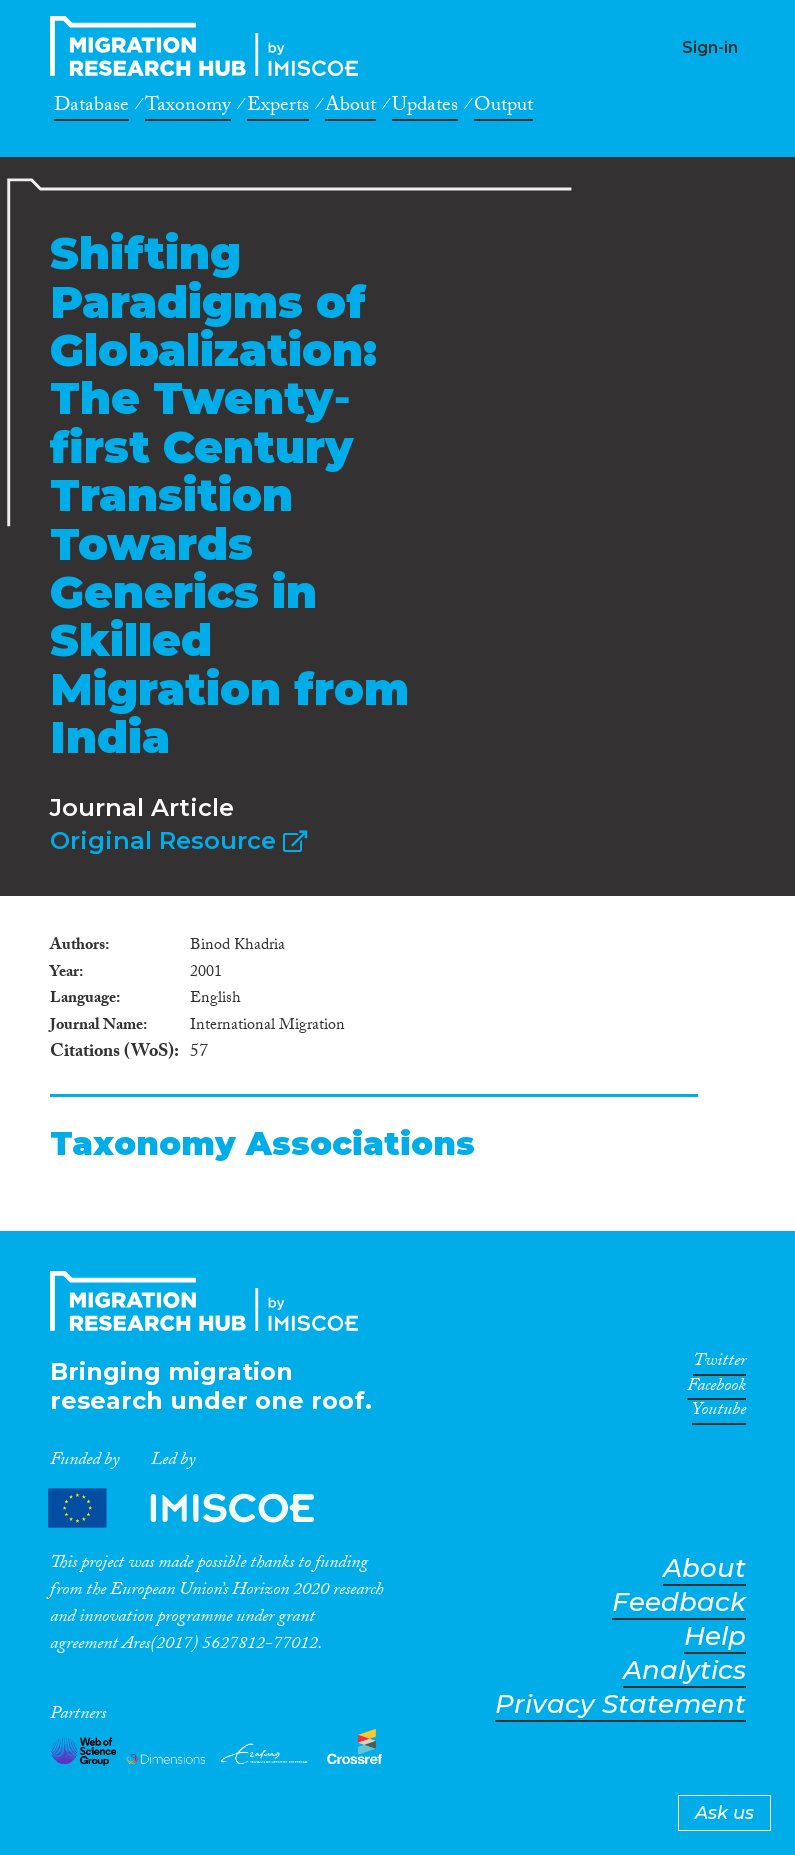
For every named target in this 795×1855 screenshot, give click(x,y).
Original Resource (178, 840)
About (350, 108)
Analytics (684, 1670)
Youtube (719, 1413)
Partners (198, 1507)
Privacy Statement (620, 1704)
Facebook (716, 1389)
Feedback (679, 1602)
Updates (425, 108)
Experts (278, 108)
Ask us (724, 1813)
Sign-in (710, 47)
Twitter (719, 1364)
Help (715, 1636)
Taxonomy (188, 108)
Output (503, 108)
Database (91, 108)
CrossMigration (210, 46)
